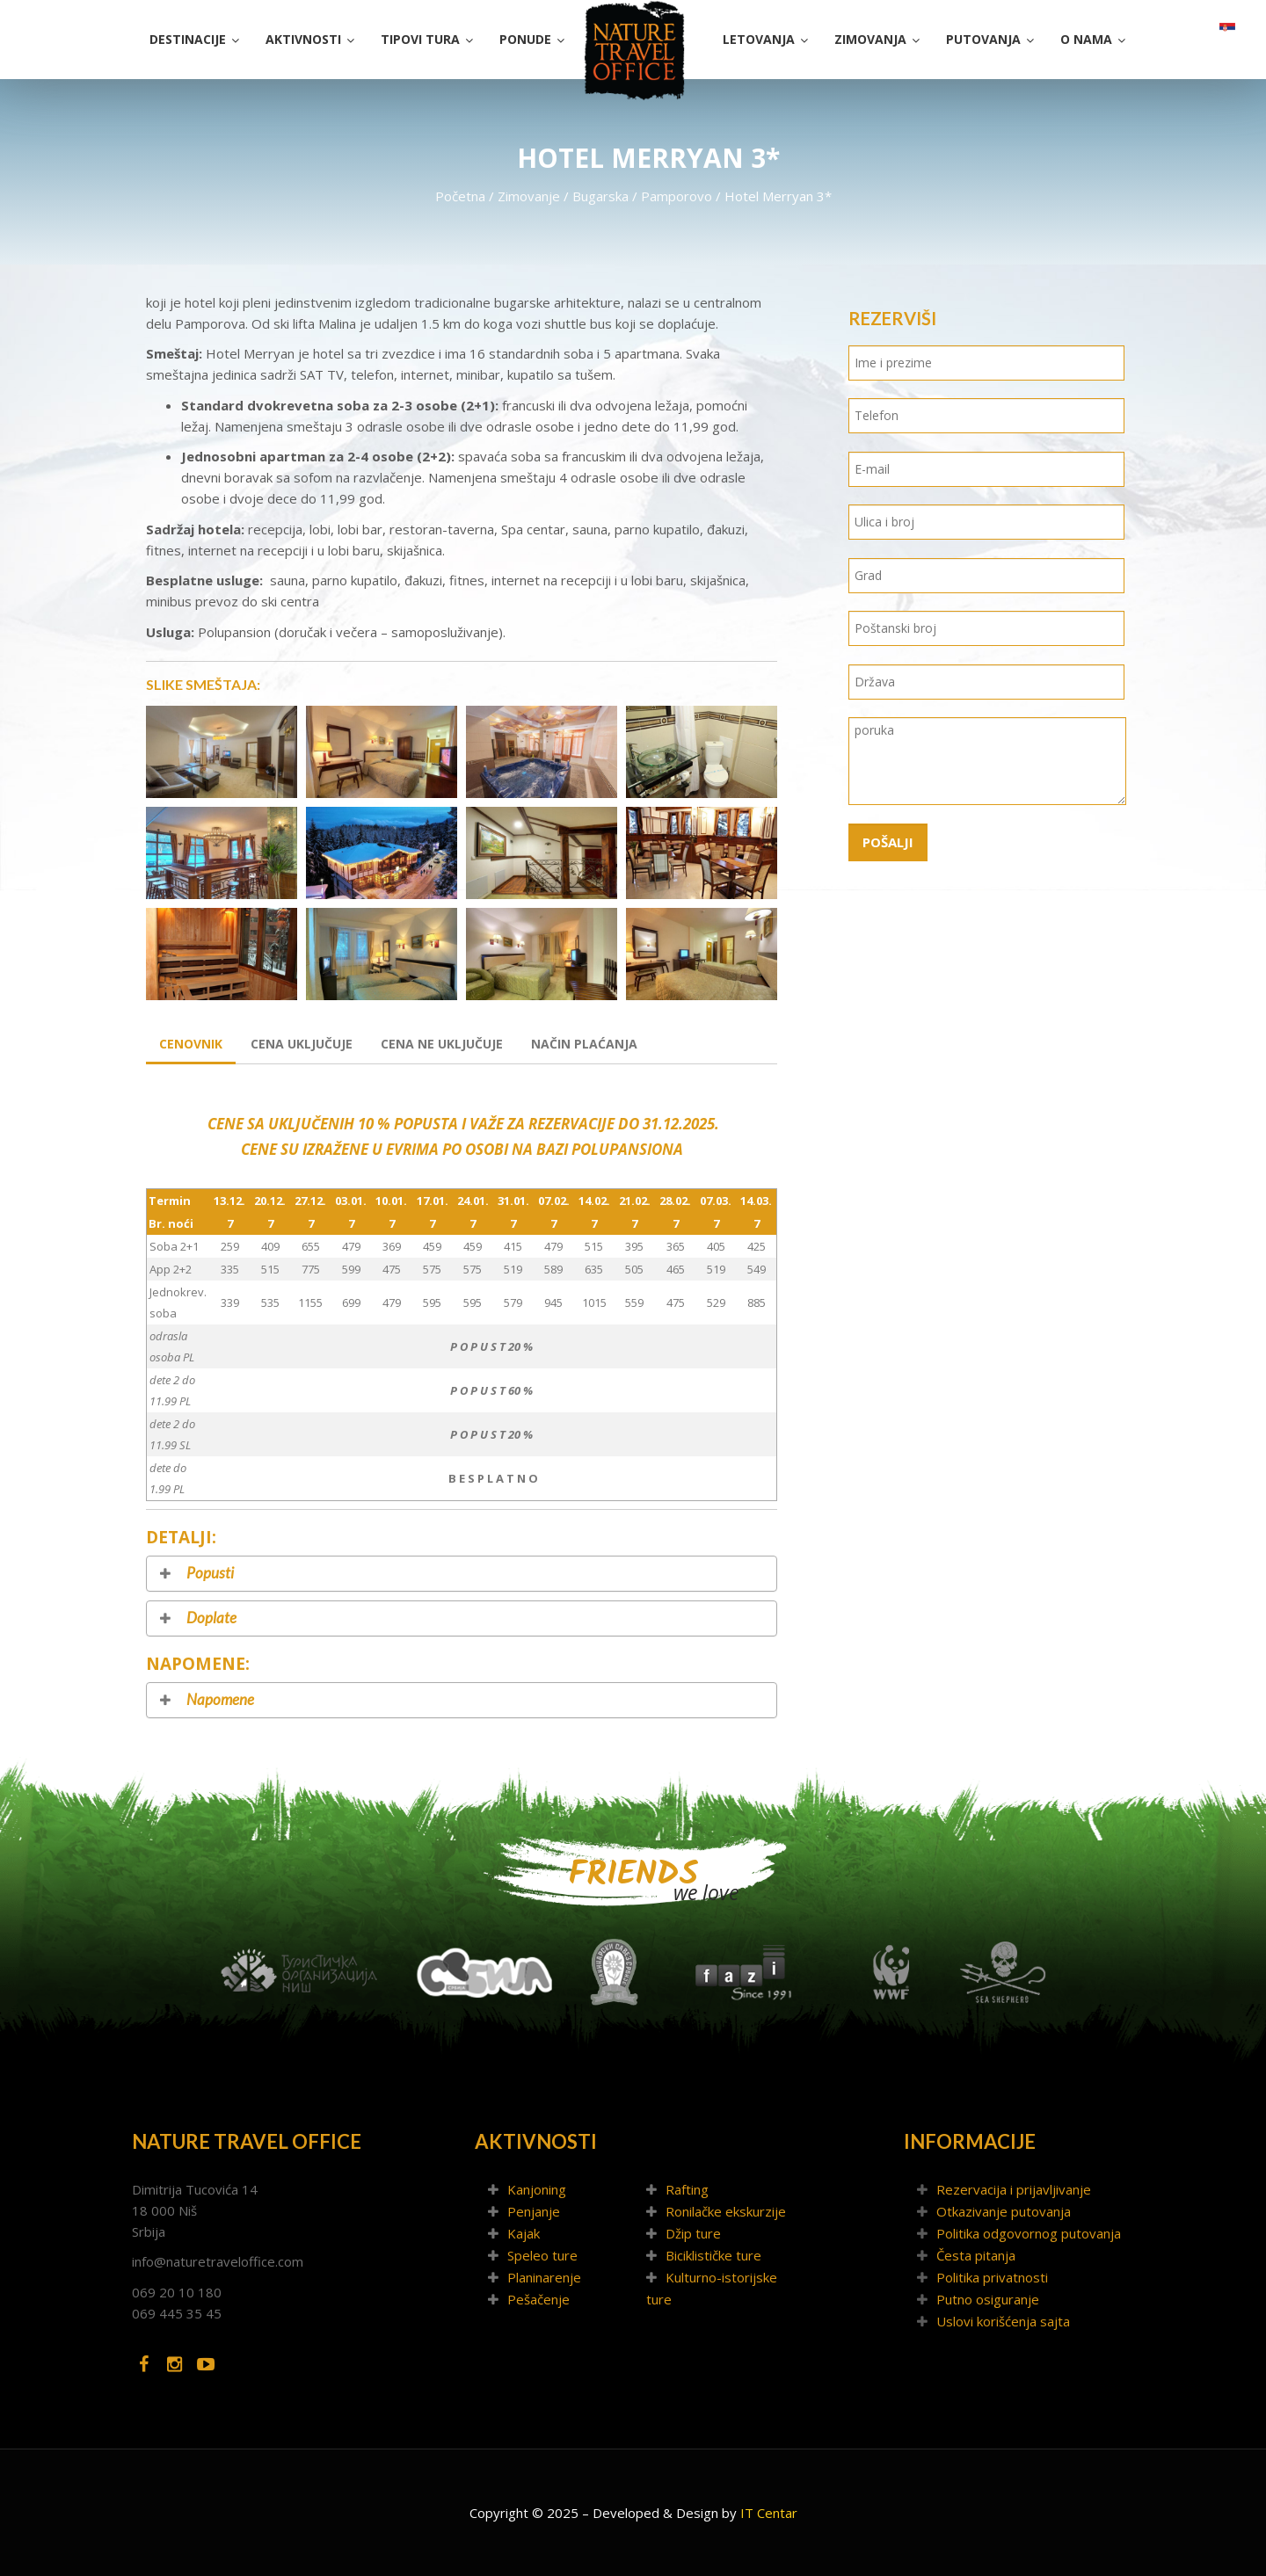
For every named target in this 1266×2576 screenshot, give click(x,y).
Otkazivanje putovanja (1003, 2211)
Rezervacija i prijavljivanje (1013, 2189)
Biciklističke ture (713, 2255)
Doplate (211, 1618)
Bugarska (600, 196)
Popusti (210, 1573)
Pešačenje (538, 2299)
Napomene (220, 1700)
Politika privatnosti (992, 2277)
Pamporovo (676, 196)
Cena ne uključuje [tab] (442, 1043)
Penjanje (533, 2211)
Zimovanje (529, 196)
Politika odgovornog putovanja (1028, 2233)
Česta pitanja (975, 2255)
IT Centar (768, 2513)
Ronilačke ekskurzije (726, 2211)
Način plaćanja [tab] (584, 1043)
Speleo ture (542, 2255)
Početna (460, 196)
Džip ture (693, 2233)
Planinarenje (544, 2277)
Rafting (687, 2189)
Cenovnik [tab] (190, 1043)
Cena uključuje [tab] (302, 1043)
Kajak (523, 2233)
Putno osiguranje (987, 2299)
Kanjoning (536, 2189)
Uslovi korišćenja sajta (1003, 2321)
